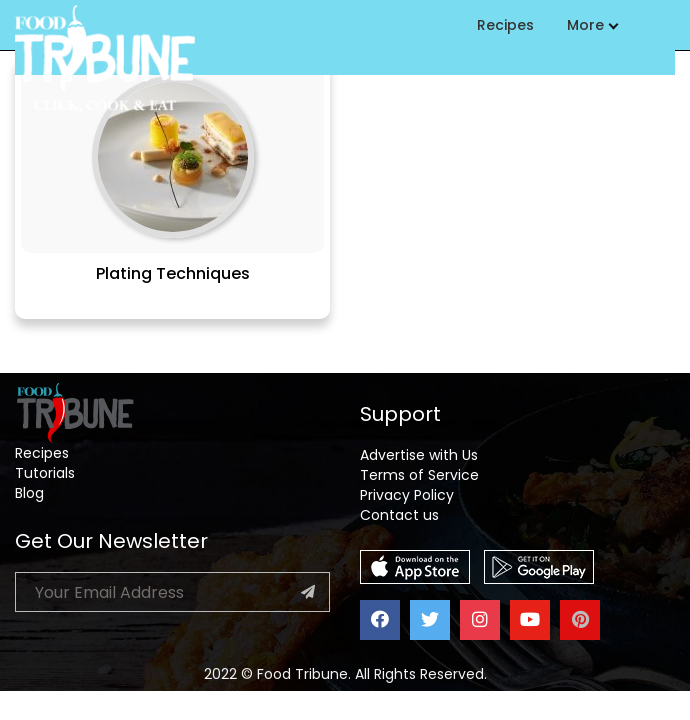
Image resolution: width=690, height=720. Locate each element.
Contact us (399, 515)
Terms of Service (419, 475)
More (592, 25)
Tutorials (45, 473)
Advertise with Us (419, 455)
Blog (29, 493)
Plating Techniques (173, 273)
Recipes (505, 25)
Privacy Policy (407, 495)
